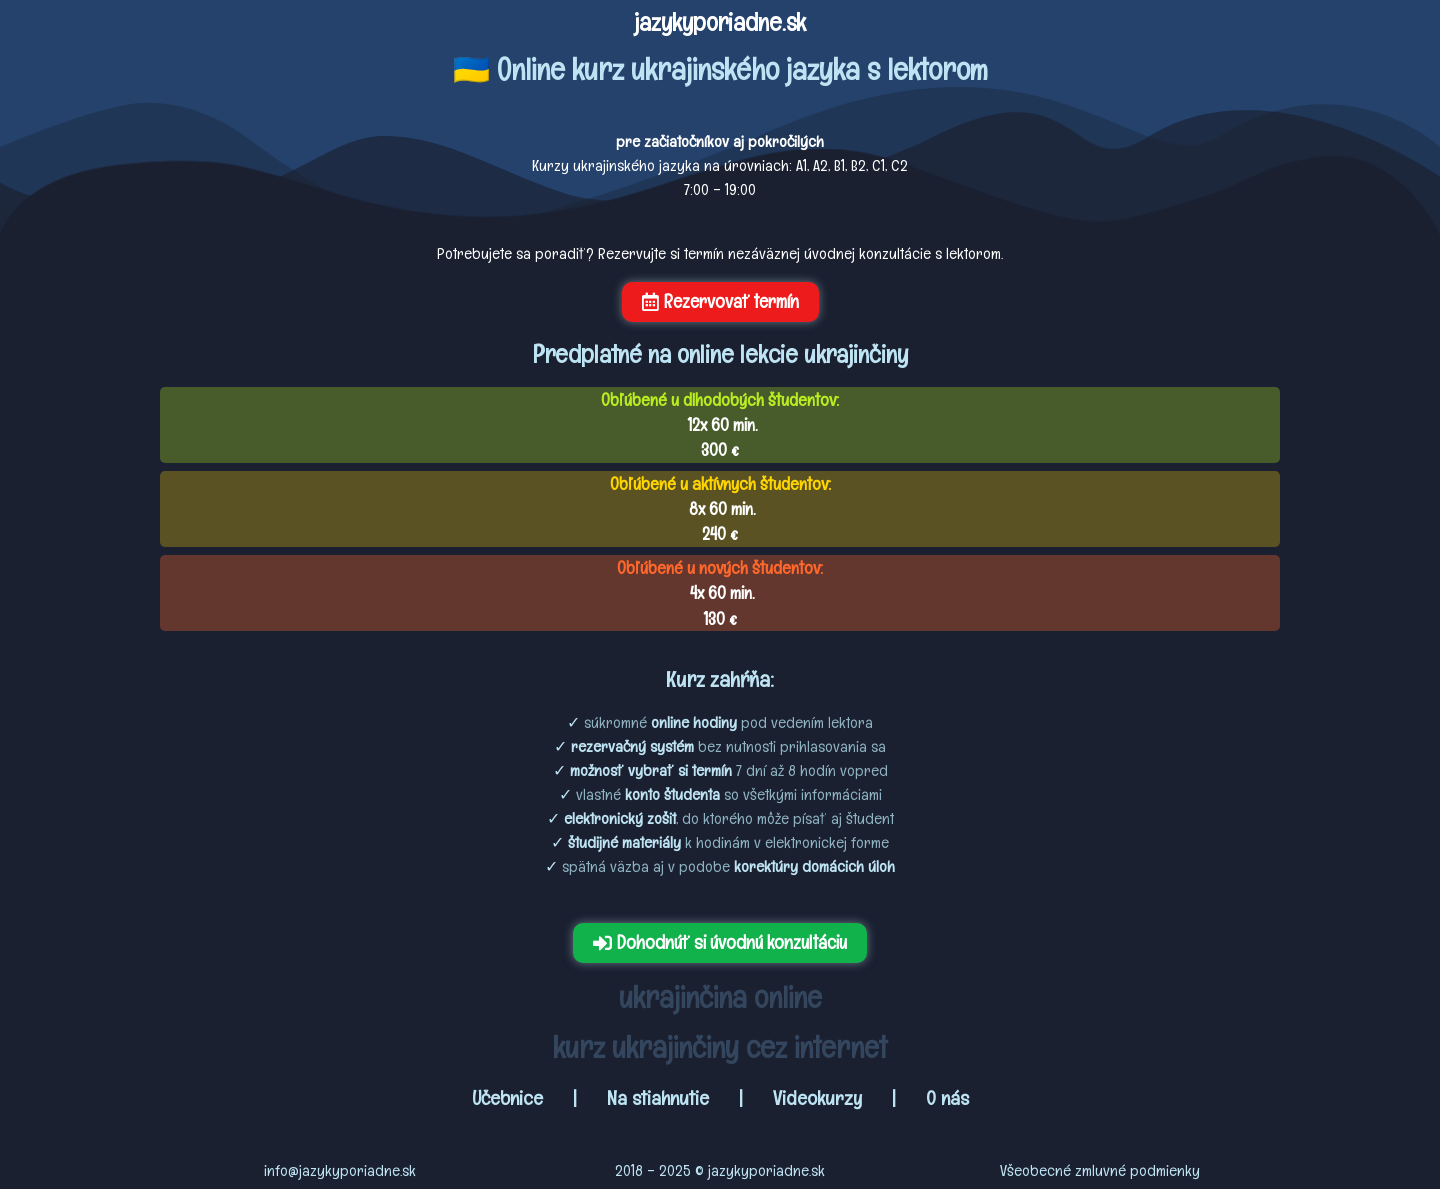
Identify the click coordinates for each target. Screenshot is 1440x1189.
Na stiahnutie (658, 1098)
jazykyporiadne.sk (720, 22)
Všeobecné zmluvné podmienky (1100, 1170)
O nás (947, 1098)
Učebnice (510, 1098)
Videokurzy (817, 1098)
